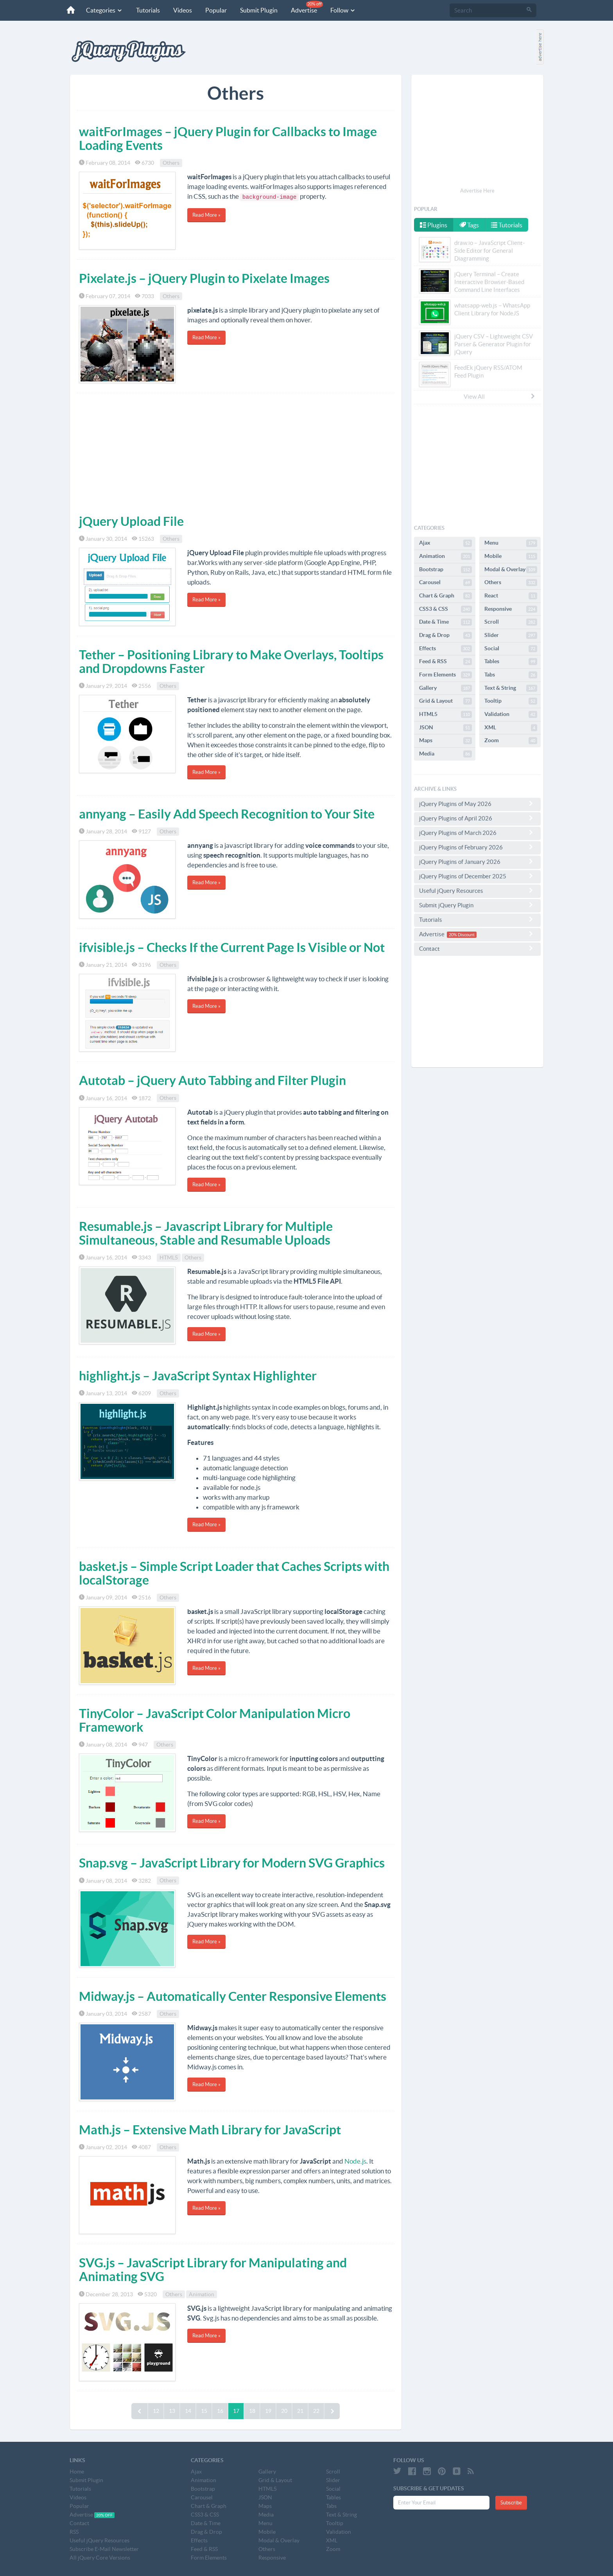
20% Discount (462, 934)
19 (268, 2411)
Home (77, 2471)
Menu (510, 543)
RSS (74, 2532)
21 (300, 2411)
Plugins (433, 224)
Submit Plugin (258, 10)
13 (172, 2411)
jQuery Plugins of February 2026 (477, 847)
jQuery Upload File (131, 521)
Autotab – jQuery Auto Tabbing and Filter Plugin (212, 1080)
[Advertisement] (235, 452)
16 (220, 2411)
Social (510, 648)
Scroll (510, 622)
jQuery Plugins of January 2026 (477, 861)
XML (510, 727)
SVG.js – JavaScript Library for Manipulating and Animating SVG (213, 2269)
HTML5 (169, 1257)
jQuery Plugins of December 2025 (477, 876)
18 (252, 2411)
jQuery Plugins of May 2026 (477, 803)
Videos (181, 10)
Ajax (445, 543)
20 (284, 2411)
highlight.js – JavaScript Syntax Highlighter (198, 1376)
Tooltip (510, 701)
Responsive (510, 609)
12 (156, 2411)
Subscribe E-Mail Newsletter (104, 2549)
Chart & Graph (445, 595)
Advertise (306, 7)
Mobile (510, 556)
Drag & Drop (445, 635)
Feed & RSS (445, 661)
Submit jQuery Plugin (477, 904)
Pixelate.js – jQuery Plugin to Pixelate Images (204, 278)
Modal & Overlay (510, 569)
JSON (445, 727)
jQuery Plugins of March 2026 (477, 832)
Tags (469, 224)
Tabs (510, 674)
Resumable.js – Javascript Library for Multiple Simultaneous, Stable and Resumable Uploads (206, 1233)
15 (204, 2411)
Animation (201, 2294)
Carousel (445, 582)
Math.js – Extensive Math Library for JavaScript (210, 2130)
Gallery (445, 688)
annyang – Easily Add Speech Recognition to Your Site (227, 814)
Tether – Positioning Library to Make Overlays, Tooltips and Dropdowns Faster (231, 661)
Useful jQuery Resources (477, 890)
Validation (510, 714)
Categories (103, 10)
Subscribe (511, 2503)
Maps (445, 740)
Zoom (510, 740)
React (510, 595)
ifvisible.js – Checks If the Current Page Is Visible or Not (232, 947)
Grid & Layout (445, 701)
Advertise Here (477, 191)
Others (171, 163)
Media (445, 753)
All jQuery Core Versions (100, 2557)
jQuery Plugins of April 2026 (477, 818)
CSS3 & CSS (445, 609)
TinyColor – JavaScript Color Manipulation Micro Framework (214, 1720)
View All (500, 396)
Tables (510, 661)
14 (188, 2411)
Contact (477, 948)
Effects (445, 648)
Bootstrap (445, 569)
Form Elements (445, 674)
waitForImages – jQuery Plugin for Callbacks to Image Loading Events (228, 138)
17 (236, 2411)
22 (316, 2411)
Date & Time (445, 622)
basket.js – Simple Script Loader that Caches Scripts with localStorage (234, 1573)
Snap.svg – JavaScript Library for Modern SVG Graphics (232, 1863)
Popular (215, 10)
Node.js (355, 2161)
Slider (510, 635)
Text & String (510, 688)
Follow (342, 10)
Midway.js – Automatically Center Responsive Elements (232, 1996)
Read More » (206, 215)
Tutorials (147, 10)
